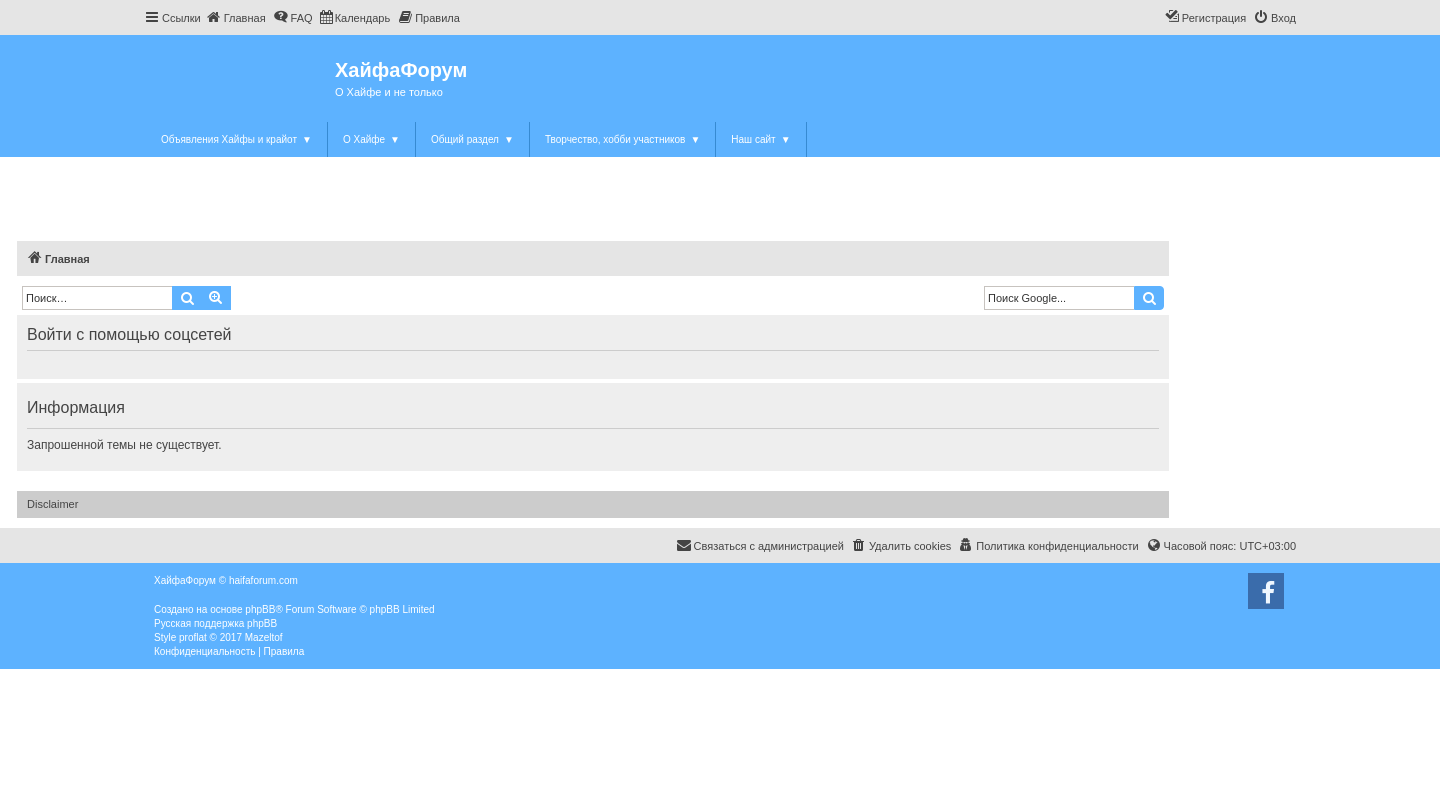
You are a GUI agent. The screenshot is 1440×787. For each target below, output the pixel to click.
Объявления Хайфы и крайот (236, 139)
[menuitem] (236, 18)
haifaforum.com (263, 580)
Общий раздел (472, 139)
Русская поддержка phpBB (215, 623)
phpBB (260, 609)
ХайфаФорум (401, 70)
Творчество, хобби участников (622, 139)
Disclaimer (52, 504)
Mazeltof (264, 637)
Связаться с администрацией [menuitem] (760, 545)
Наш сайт (760, 139)
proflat (193, 637)
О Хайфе (371, 139)
